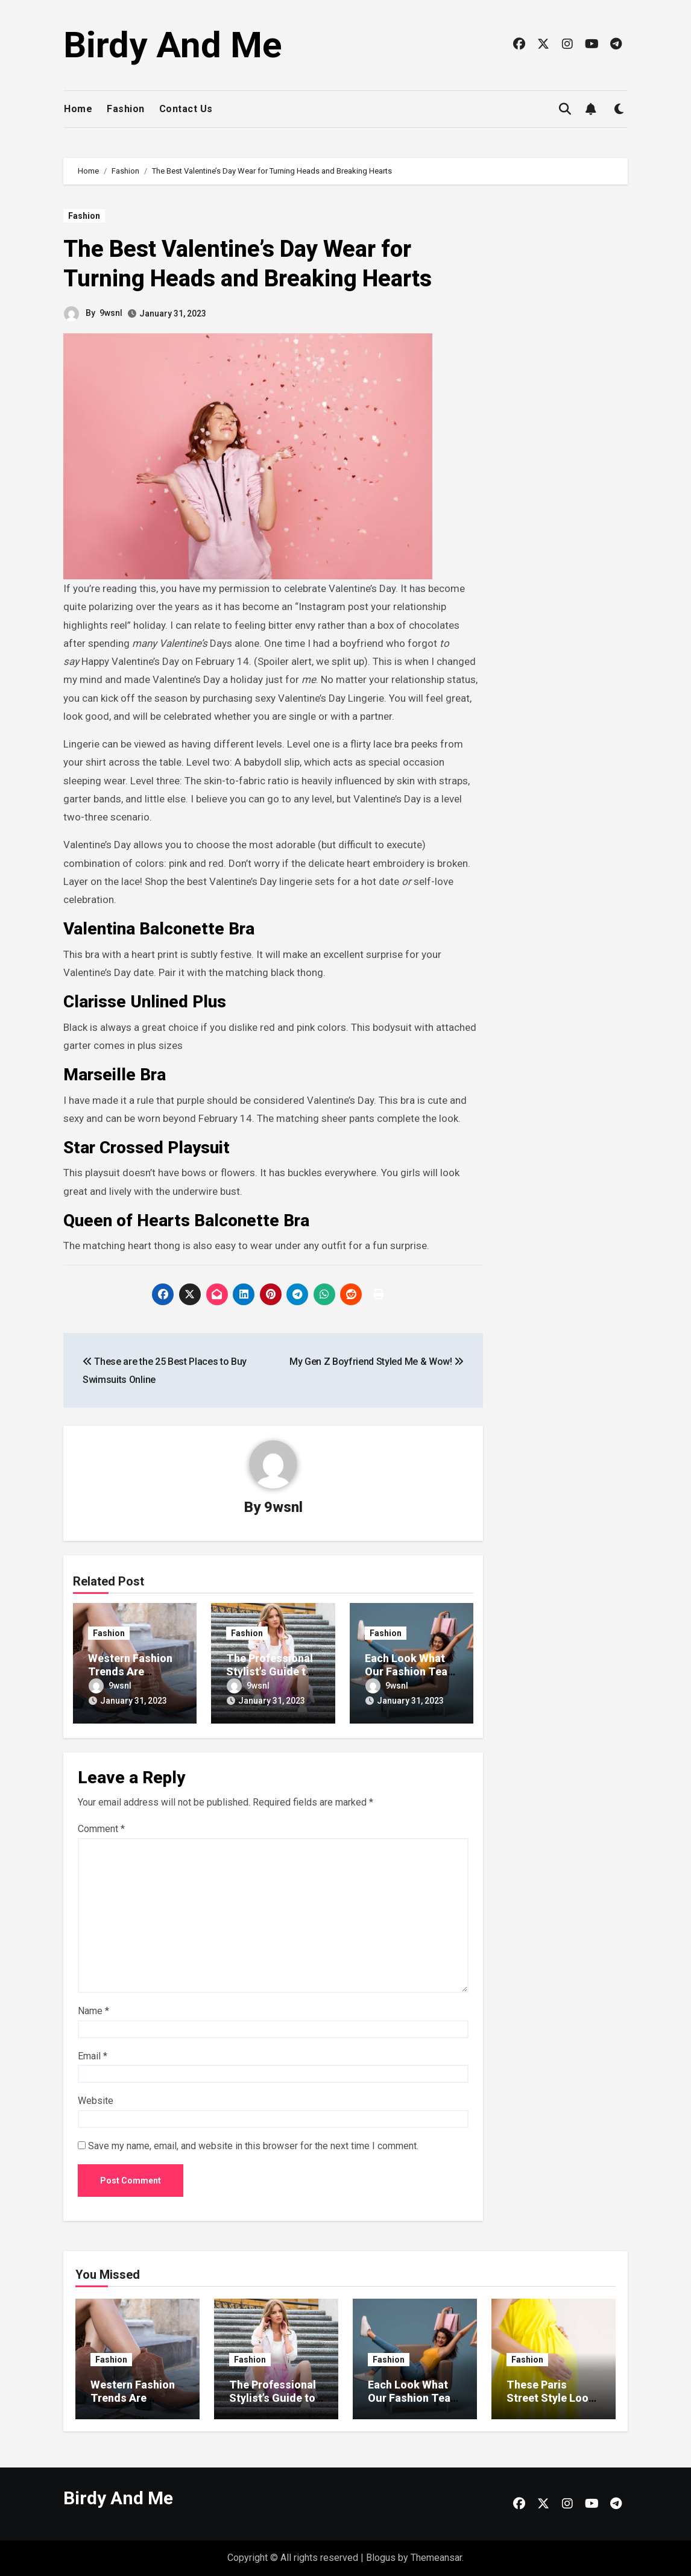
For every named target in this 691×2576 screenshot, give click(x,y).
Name (93, 2011)
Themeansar (436, 2557)
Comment (101, 1828)
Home (78, 109)
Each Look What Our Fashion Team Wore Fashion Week (414, 2404)
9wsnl (110, 313)
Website (95, 2100)
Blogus (381, 2557)
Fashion (126, 109)
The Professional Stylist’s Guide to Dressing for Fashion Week (272, 2404)
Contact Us (186, 109)
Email (92, 2056)
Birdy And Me (172, 45)
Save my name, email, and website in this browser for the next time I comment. (253, 2146)
